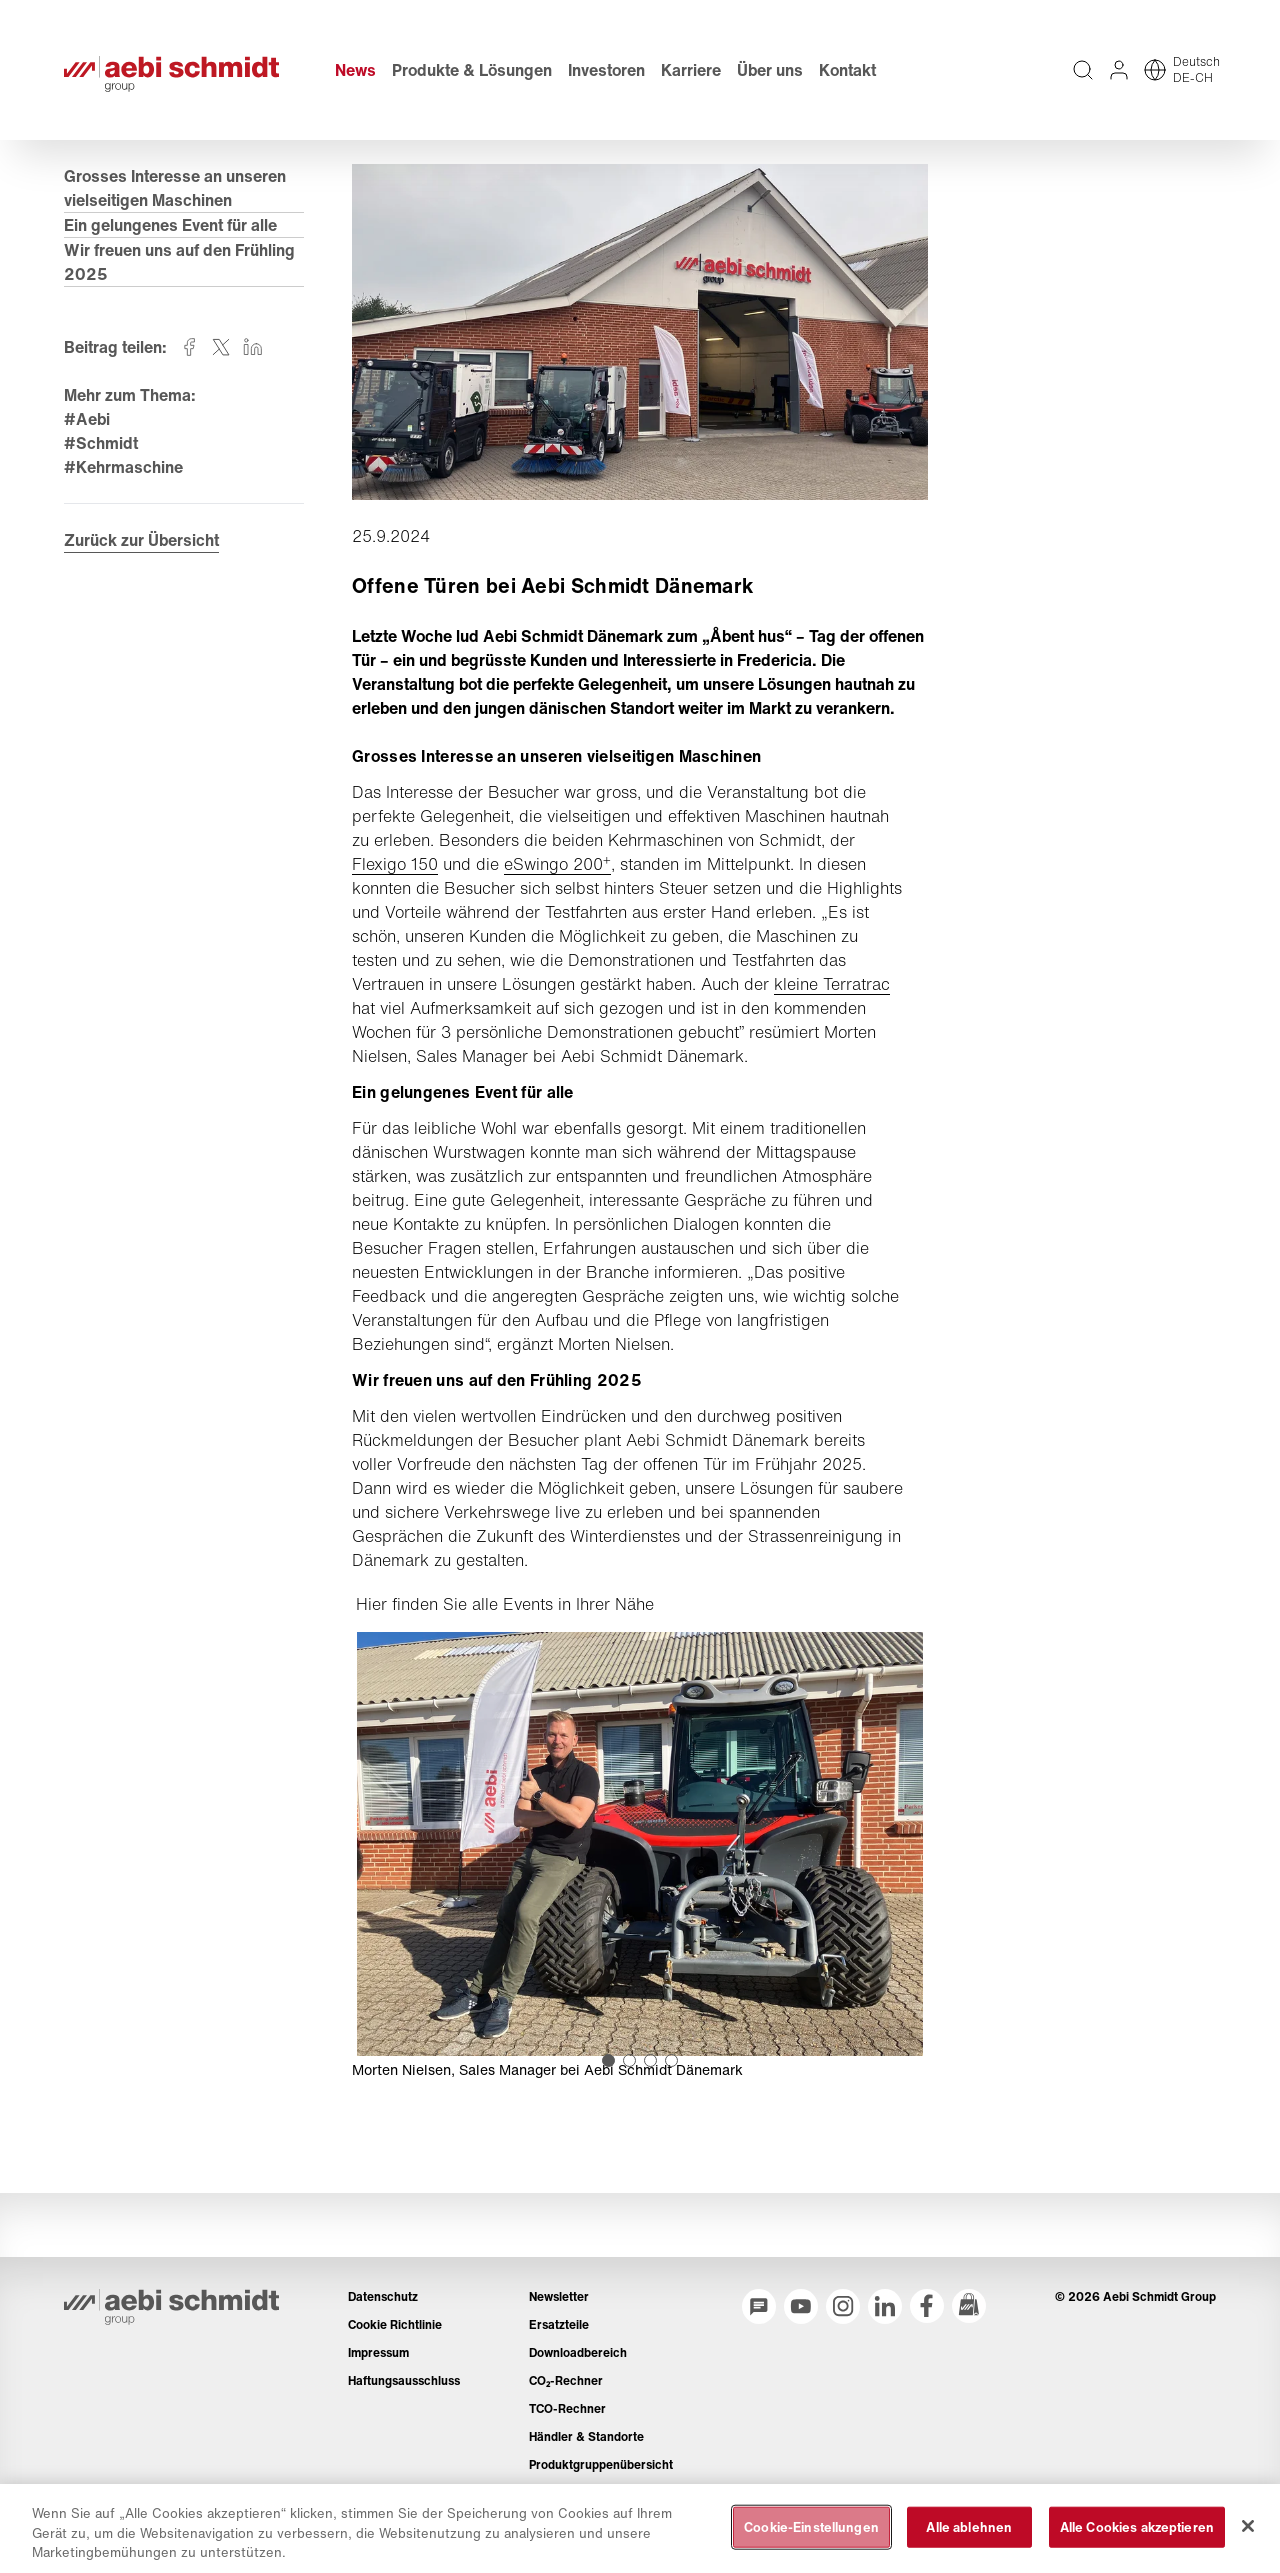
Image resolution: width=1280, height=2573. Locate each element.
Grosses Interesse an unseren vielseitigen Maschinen (175, 188)
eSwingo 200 (557, 864)
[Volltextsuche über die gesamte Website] (1083, 70)
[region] (640, 2528)
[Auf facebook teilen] (189, 347)
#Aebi (87, 419)
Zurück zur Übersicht (141, 540)
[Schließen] (1248, 2526)
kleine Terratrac (832, 984)
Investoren (606, 70)
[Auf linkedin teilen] (253, 347)
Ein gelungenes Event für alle (170, 225)
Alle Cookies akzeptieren (1137, 2526)
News (355, 70)
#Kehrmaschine (123, 467)
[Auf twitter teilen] (221, 347)
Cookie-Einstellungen (811, 2526)
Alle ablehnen (969, 2526)
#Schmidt (101, 443)
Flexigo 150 (395, 864)
